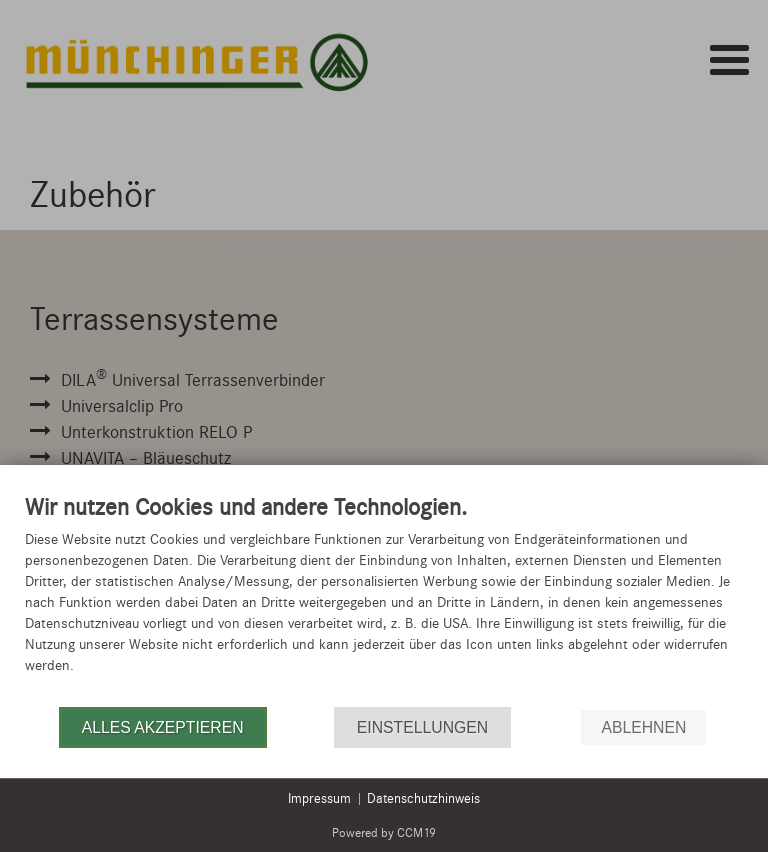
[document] (384, 598)
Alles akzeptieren (163, 727)
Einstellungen (422, 727)
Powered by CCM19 (384, 833)
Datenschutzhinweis (423, 798)
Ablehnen (643, 727)
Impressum (319, 798)
